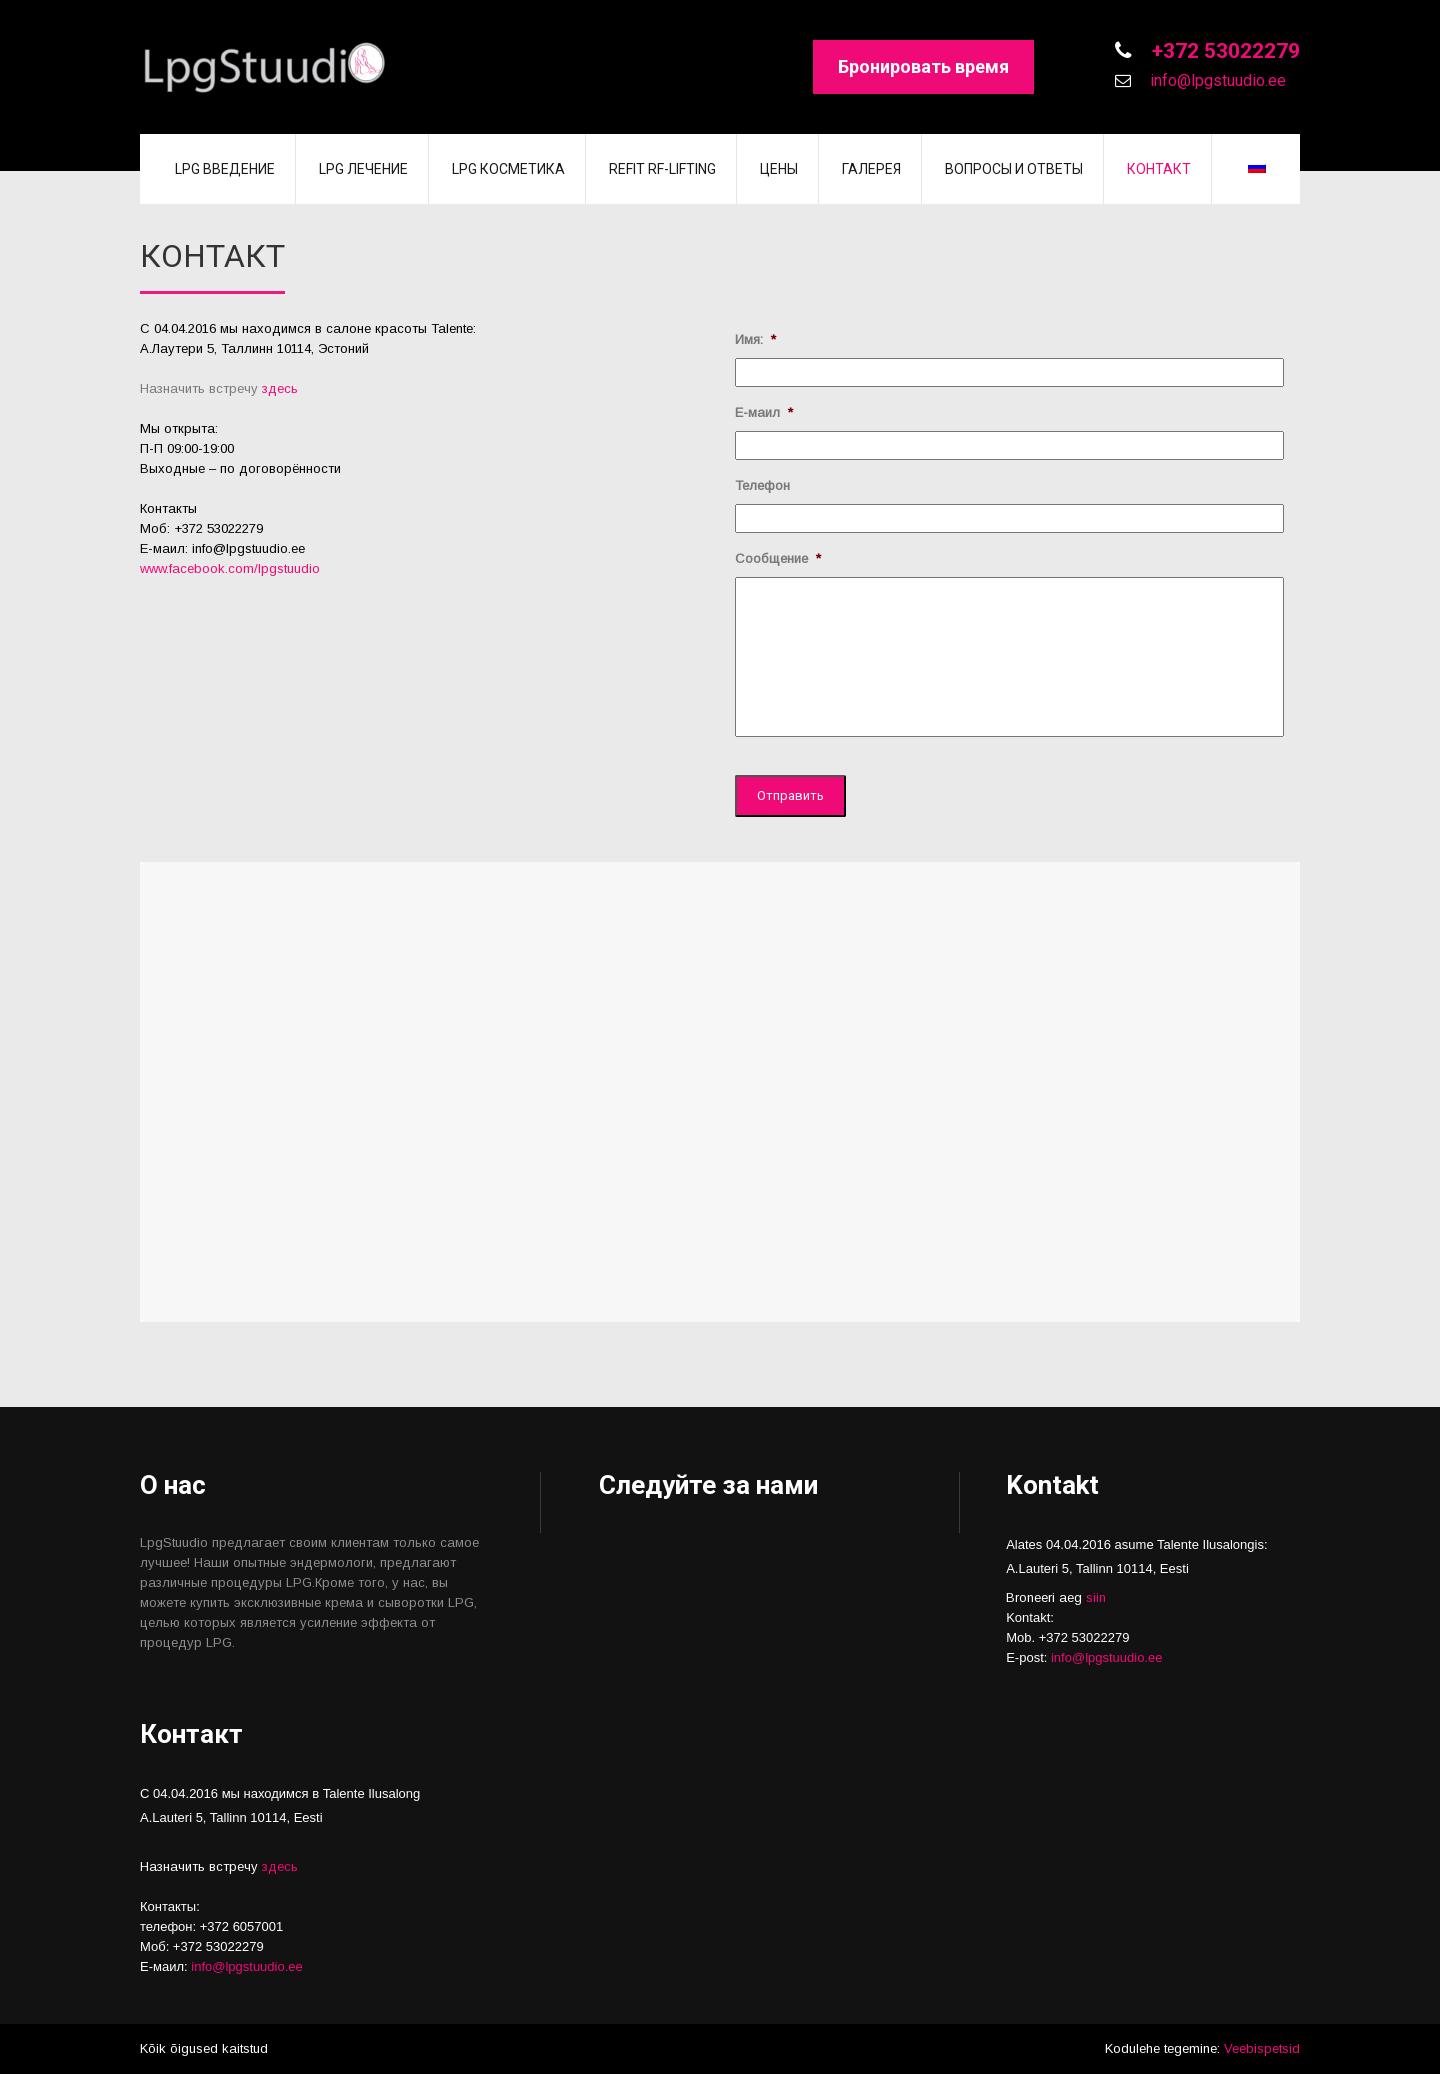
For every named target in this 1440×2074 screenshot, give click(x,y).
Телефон (762, 485)
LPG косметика (508, 169)
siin (1096, 1597)
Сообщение (778, 558)
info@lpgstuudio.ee (1216, 80)
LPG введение (225, 169)
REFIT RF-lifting (662, 169)
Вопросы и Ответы (1014, 169)
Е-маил (764, 412)
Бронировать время (923, 66)
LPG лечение (363, 169)
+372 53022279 (1223, 51)
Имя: (755, 339)
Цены (779, 169)
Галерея (871, 169)
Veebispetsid (1262, 2048)
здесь (280, 388)
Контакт (1159, 169)
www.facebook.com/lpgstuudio (230, 568)
